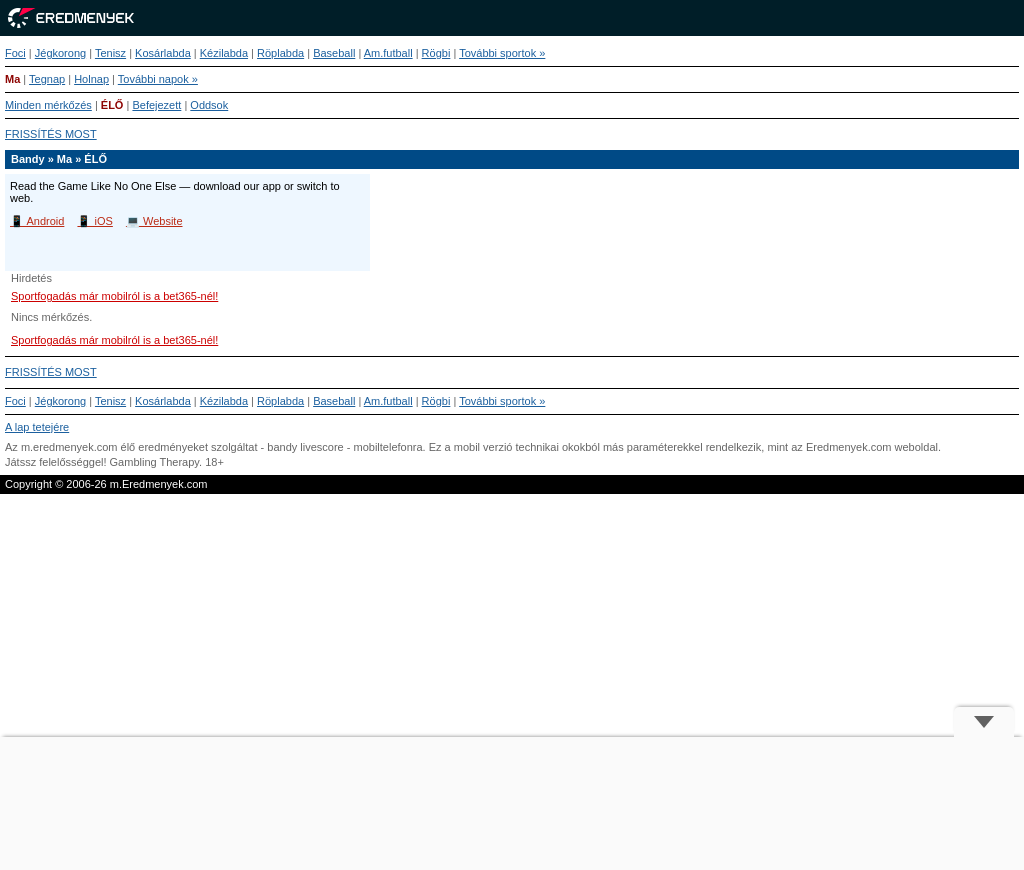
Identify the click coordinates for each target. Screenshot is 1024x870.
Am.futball (388, 53)
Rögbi (436, 53)
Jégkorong (60, 53)
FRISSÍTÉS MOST (51, 134)
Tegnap (47, 79)
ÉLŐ (112, 105)
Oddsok (209, 105)
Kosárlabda (163, 53)
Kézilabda (224, 53)
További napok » (158, 79)
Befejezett (156, 105)
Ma (12, 79)
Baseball (334, 53)
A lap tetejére (37, 427)
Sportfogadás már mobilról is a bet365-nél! (114, 296)
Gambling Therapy (154, 462)
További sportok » (502, 53)
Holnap (91, 79)
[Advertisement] (512, 803)
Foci (15, 53)
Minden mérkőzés (48, 105)
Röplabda (280, 53)
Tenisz (110, 53)
